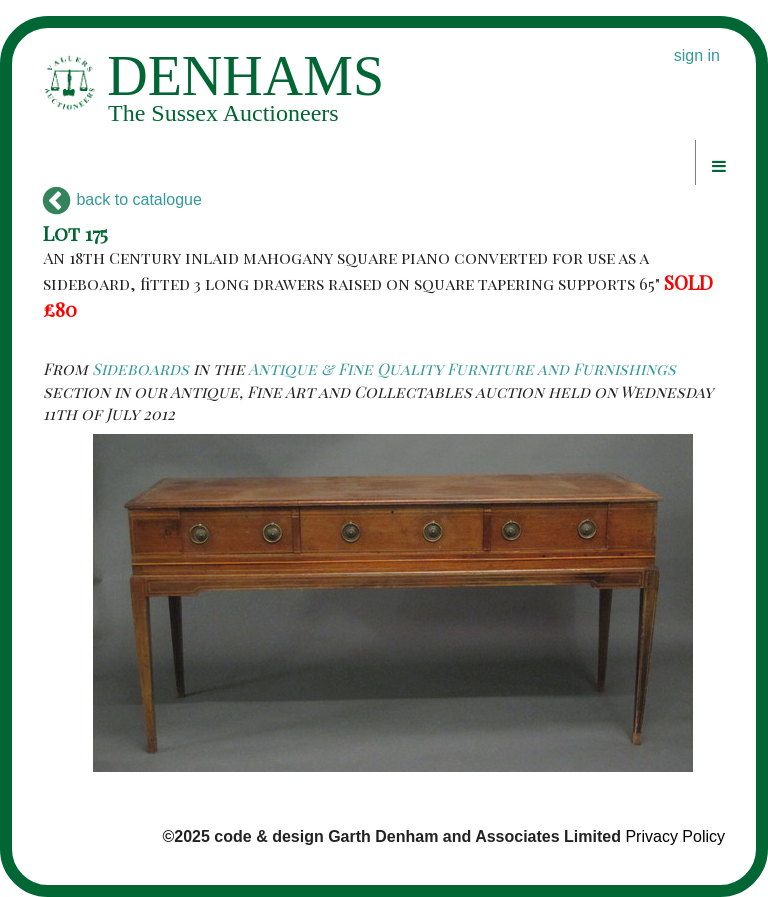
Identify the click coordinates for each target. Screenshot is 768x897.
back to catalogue (122, 199)
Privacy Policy (675, 836)
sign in (697, 55)
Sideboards (140, 368)
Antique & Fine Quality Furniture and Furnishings (462, 368)
